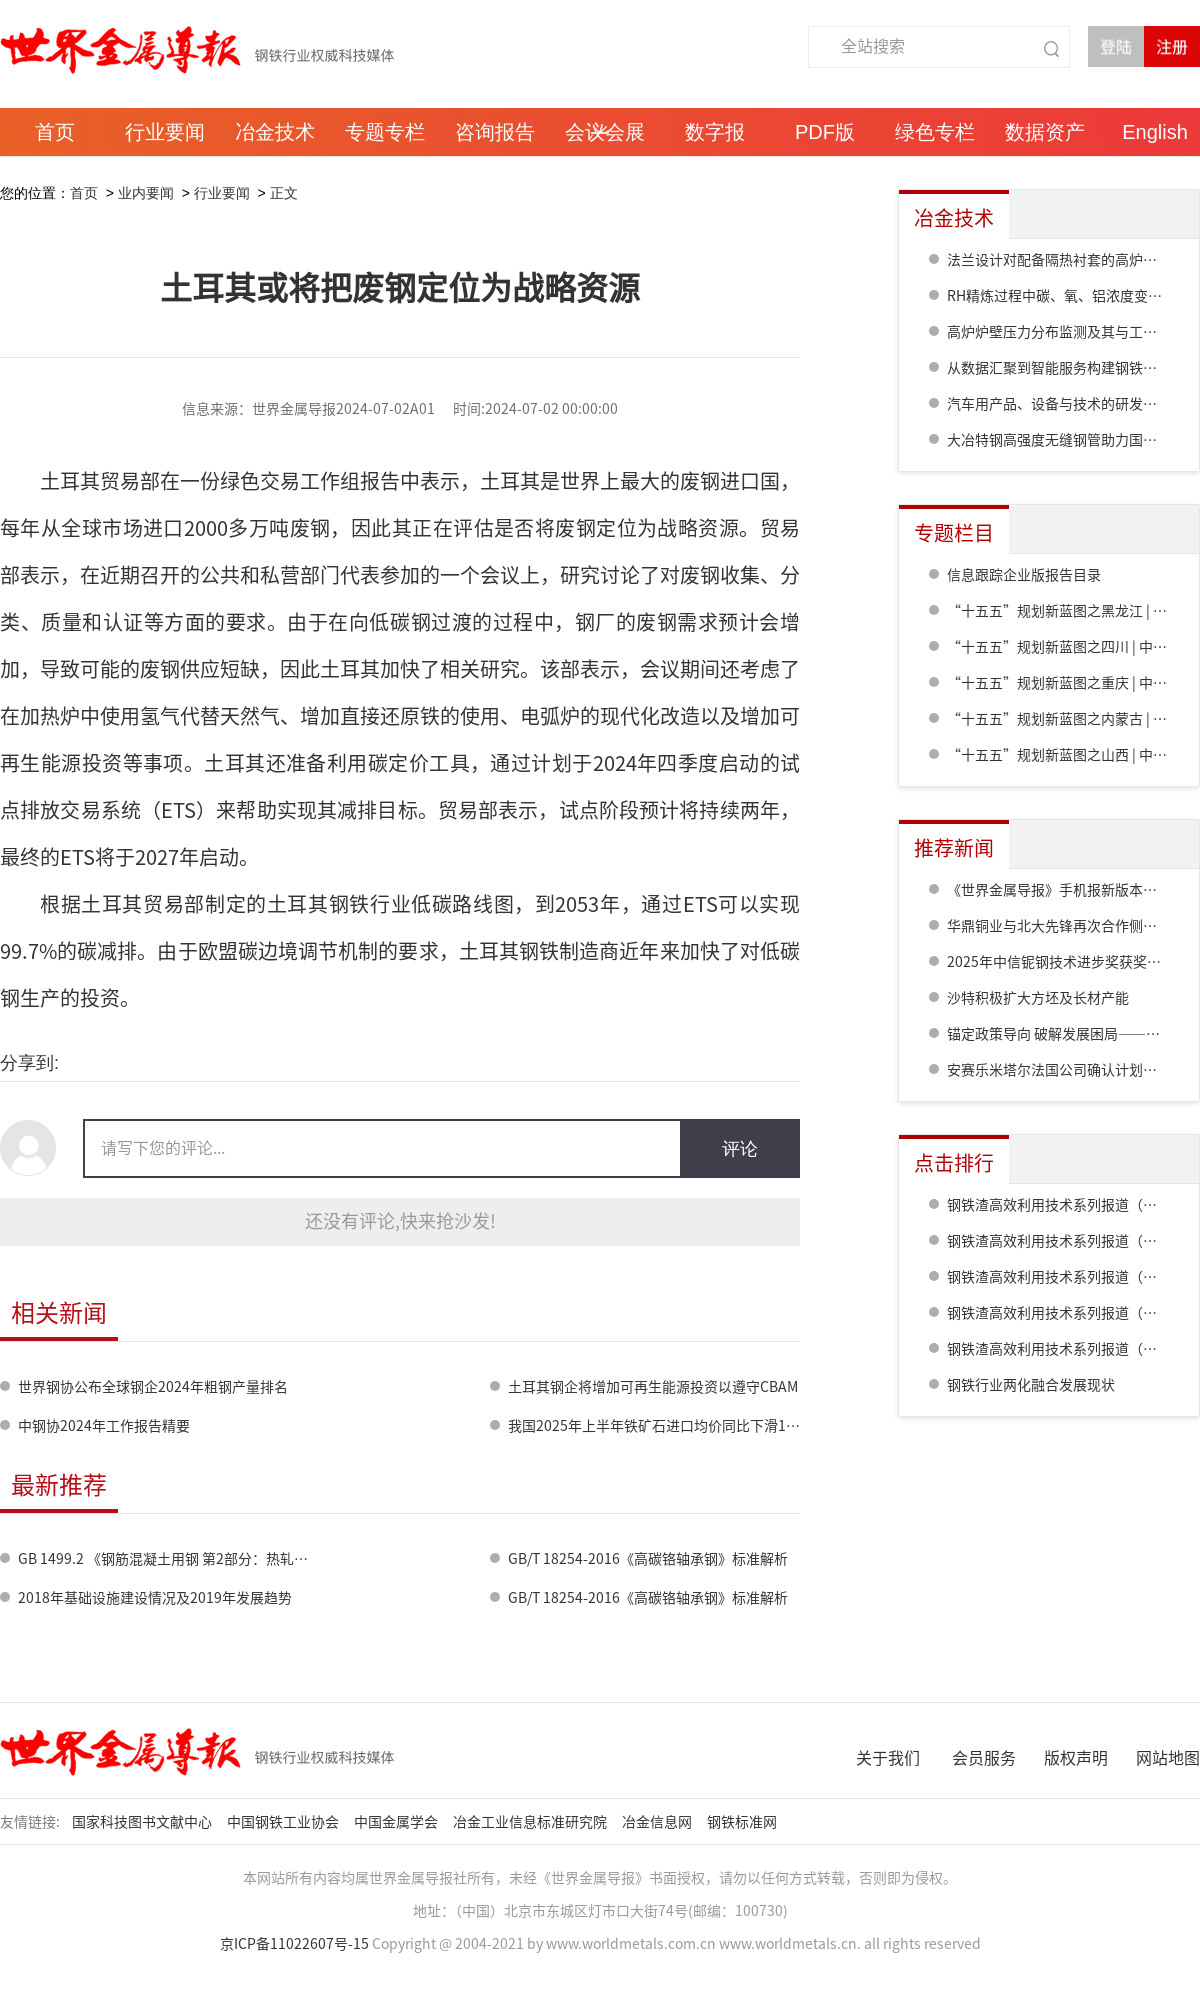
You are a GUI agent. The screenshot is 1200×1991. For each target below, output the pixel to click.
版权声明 (1076, 1758)
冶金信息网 (658, 1822)
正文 (284, 193)
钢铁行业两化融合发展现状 (1031, 1385)
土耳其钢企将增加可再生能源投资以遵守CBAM (653, 1387)
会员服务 (984, 1758)
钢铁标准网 (743, 1822)
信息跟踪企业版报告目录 (1024, 575)
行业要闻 (222, 193)
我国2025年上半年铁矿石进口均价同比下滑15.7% (663, 1426)
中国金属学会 (397, 1822)
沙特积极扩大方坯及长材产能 (1038, 998)
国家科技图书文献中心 (143, 1822)
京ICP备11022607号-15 (294, 1944)
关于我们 (888, 1758)
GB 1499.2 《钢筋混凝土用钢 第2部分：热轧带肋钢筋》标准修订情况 (233, 1559)
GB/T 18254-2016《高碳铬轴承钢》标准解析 (648, 1559)
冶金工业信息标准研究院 (531, 1822)
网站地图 (1168, 1758)
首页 (84, 193)
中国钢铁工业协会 (284, 1822)
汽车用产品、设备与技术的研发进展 (1059, 404)
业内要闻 (146, 193)
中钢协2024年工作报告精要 (104, 1426)
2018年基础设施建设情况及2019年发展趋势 (155, 1598)
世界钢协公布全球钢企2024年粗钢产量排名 (153, 1387)
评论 (740, 1149)
